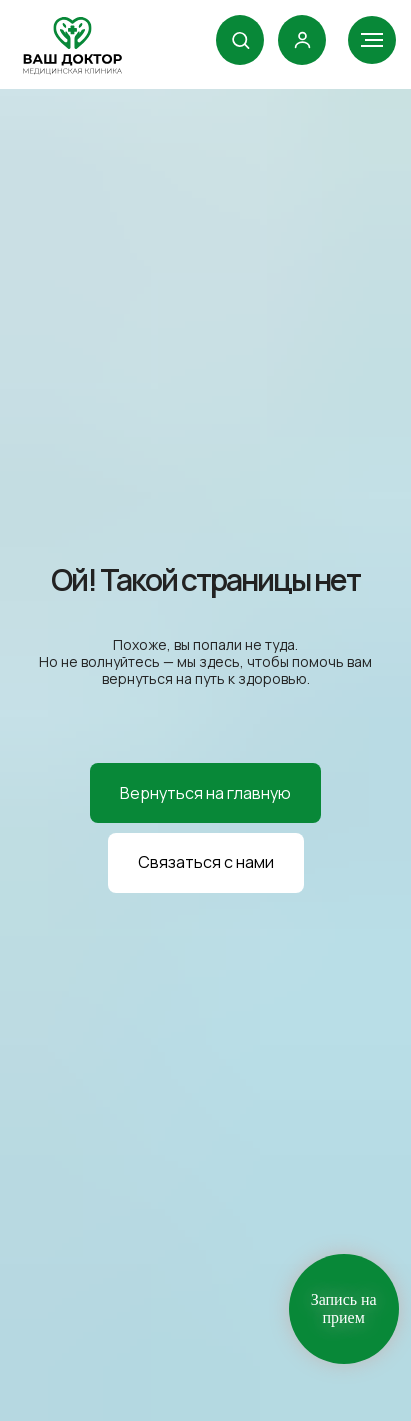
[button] (240, 39)
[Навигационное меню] (372, 40)
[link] (302, 39)
